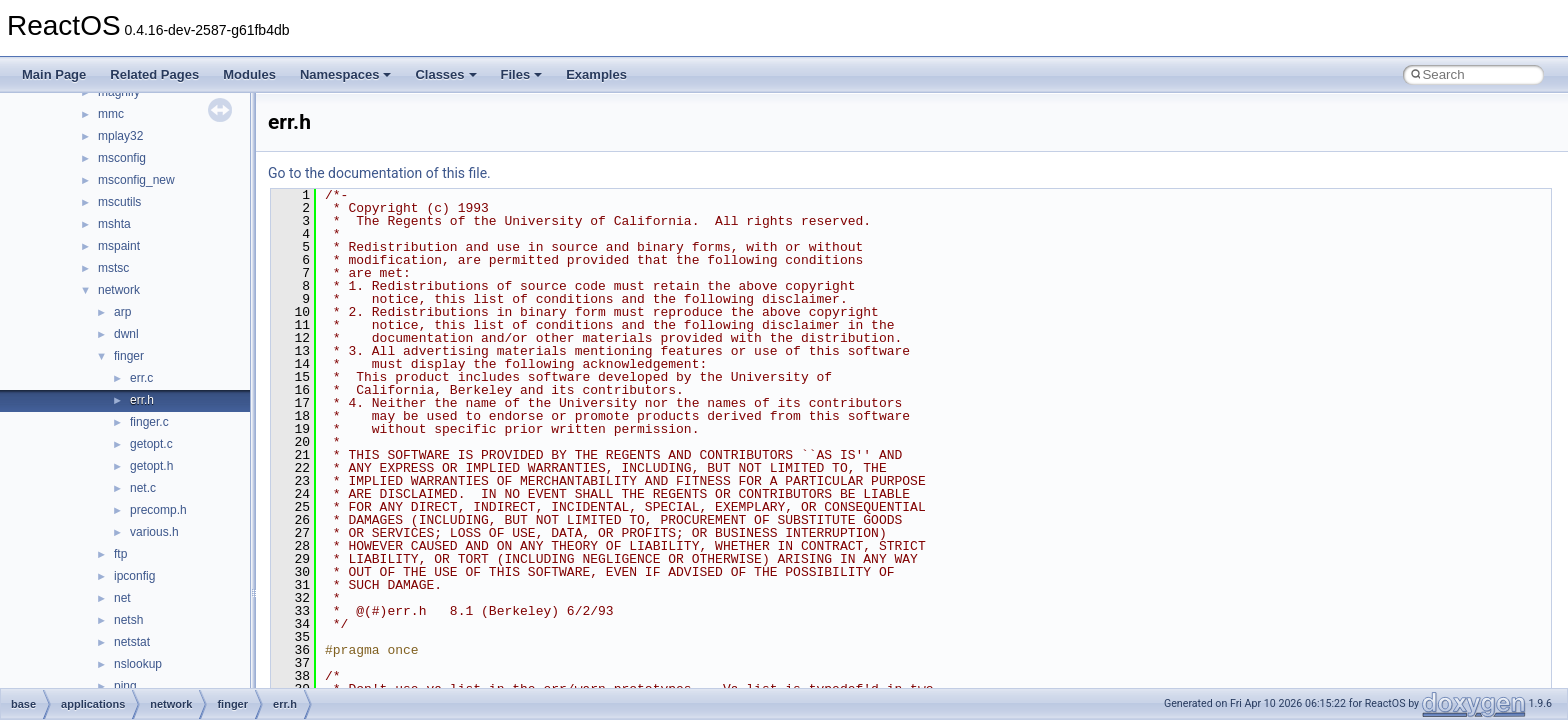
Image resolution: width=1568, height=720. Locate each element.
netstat (132, 642)
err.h (142, 400)
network (119, 290)
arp (122, 312)
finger (129, 356)
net (122, 598)
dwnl (126, 334)
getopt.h (151, 466)
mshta (114, 224)
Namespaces (346, 74)
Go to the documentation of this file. (379, 173)
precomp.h (158, 510)
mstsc (113, 268)
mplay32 (120, 136)
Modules (249, 74)
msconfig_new (136, 180)
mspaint (119, 246)
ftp (120, 554)
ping (125, 686)
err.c (141, 378)
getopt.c (151, 444)
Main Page (54, 74)
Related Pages (154, 74)
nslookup (138, 664)
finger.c (149, 422)
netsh (128, 620)
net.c (143, 488)
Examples (596, 74)
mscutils (119, 202)
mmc (111, 114)
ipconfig (134, 576)
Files (522, 74)
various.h (154, 532)
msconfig (122, 158)
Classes (445, 74)
